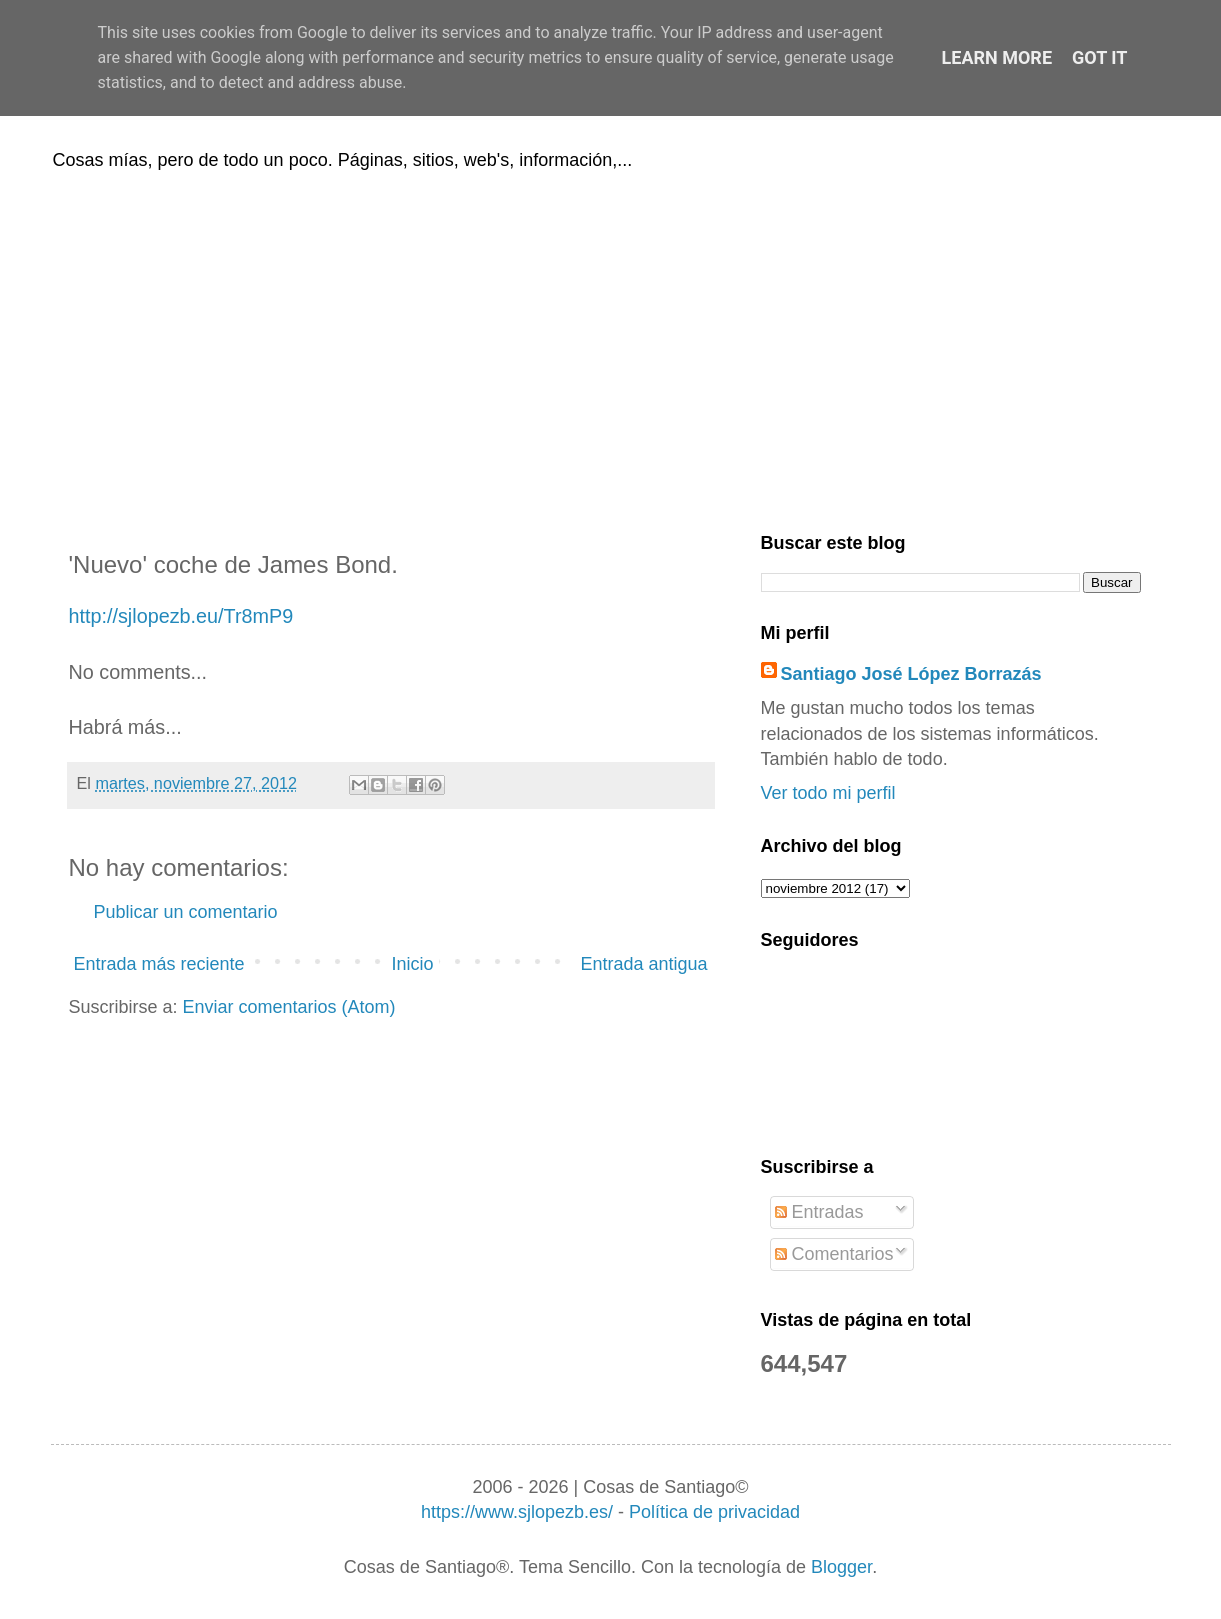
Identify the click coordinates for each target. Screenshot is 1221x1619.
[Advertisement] (611, 348)
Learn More (997, 57)
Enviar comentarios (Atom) (289, 1007)
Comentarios (834, 1254)
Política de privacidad (714, 1512)
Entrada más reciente (159, 964)
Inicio (412, 964)
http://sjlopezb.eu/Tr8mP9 (181, 616)
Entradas (819, 1212)
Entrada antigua (643, 964)
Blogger (841, 1567)
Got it (1099, 57)
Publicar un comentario (186, 912)
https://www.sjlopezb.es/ (517, 1512)
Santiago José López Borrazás (911, 674)
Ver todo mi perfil (828, 793)
